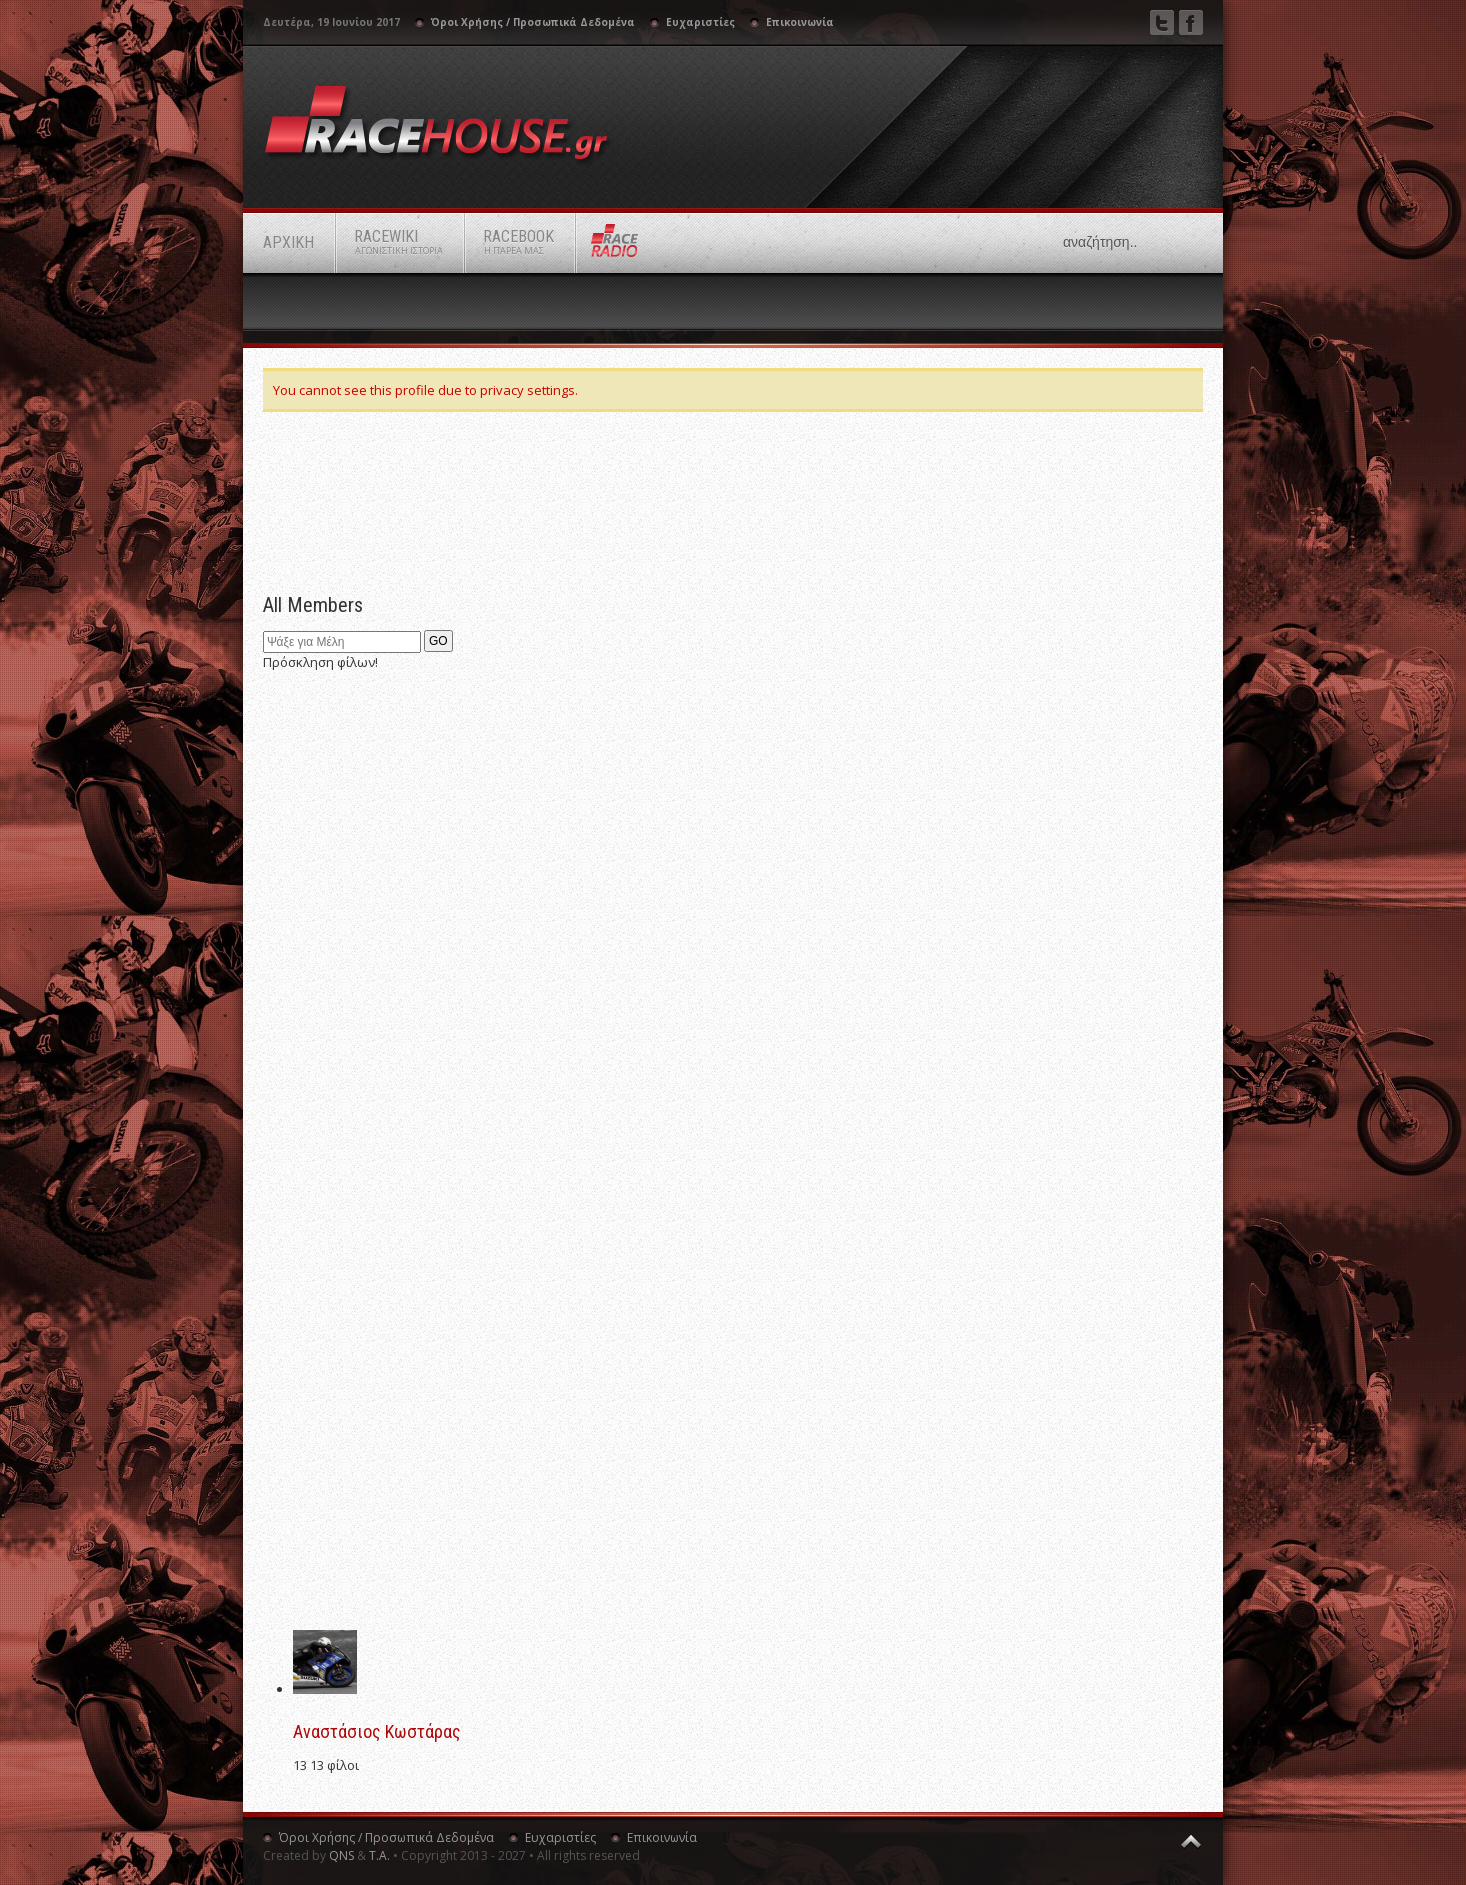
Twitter (1162, 22)
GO (438, 641)
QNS (341, 1855)
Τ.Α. (379, 1855)
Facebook (1191, 22)
